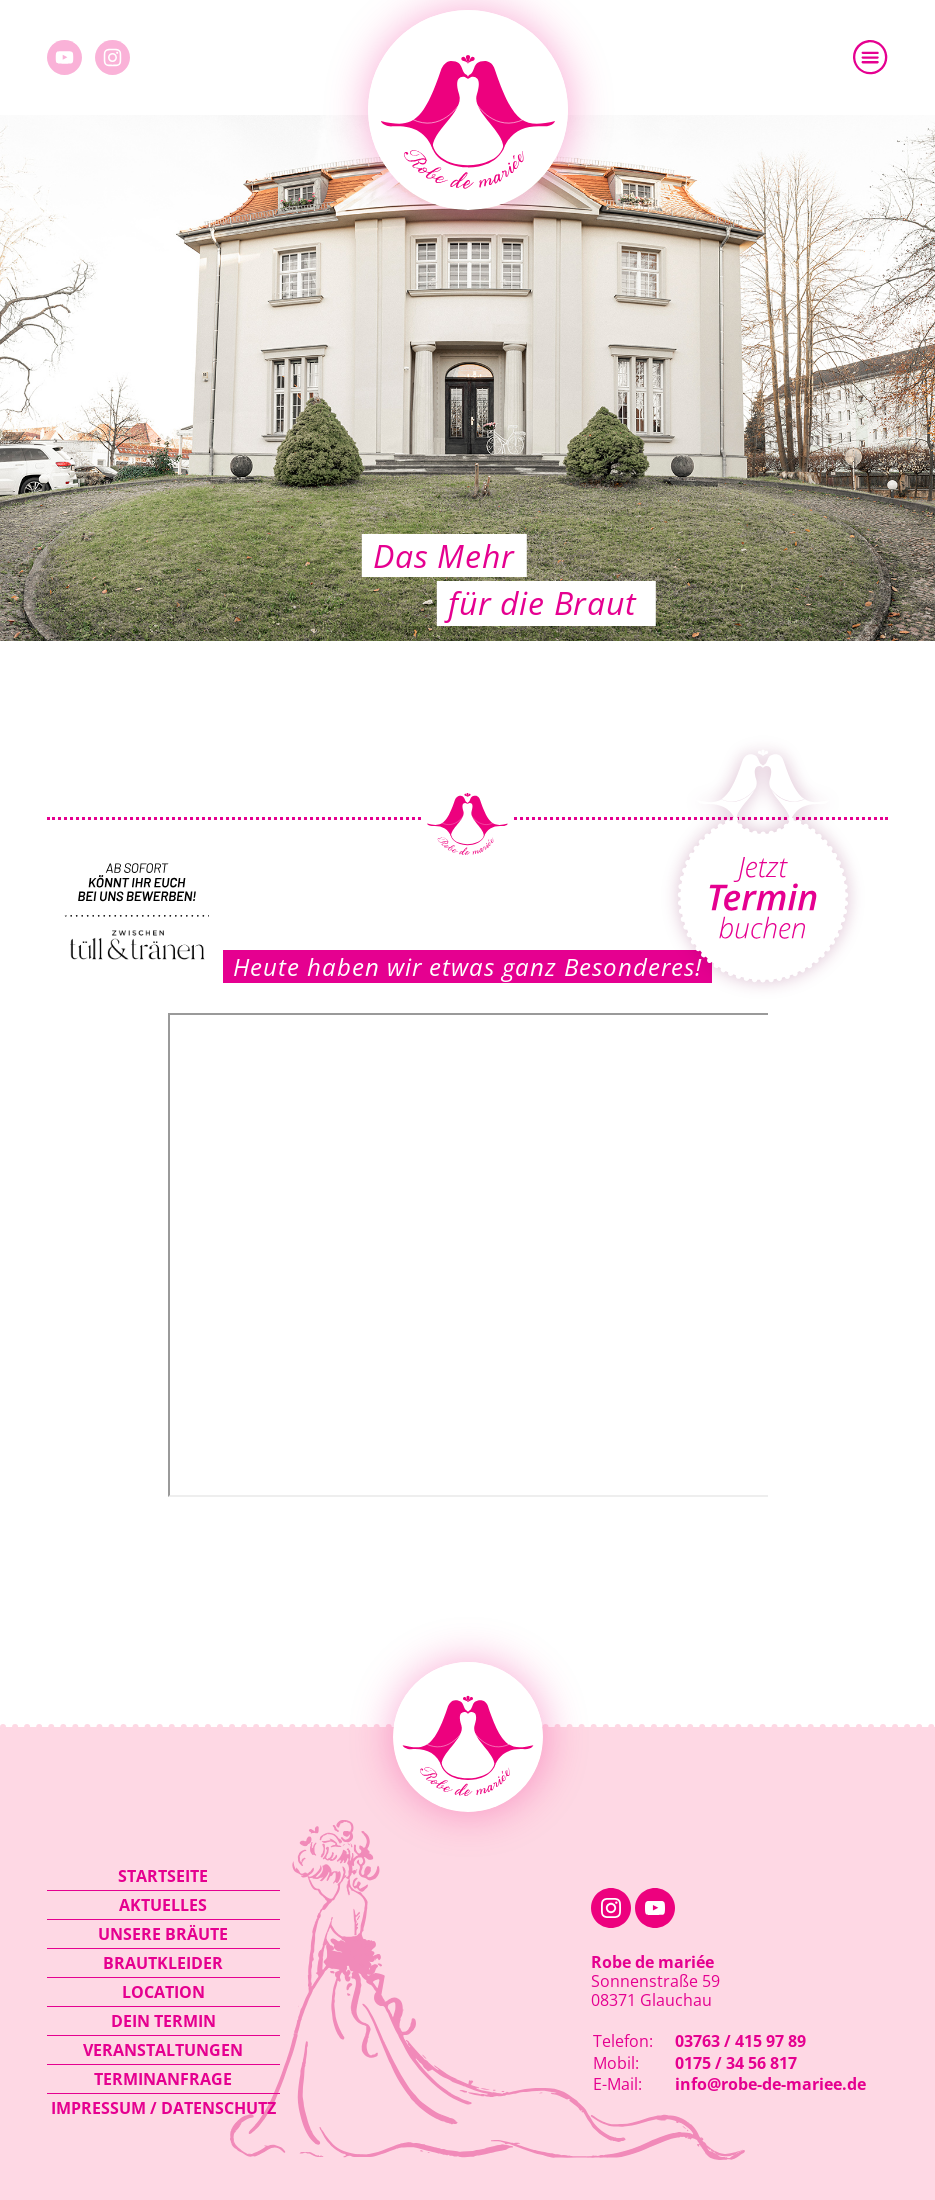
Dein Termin (163, 2021)
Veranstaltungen (163, 2050)
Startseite (163, 1876)
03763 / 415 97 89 (740, 2041)
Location (163, 1992)
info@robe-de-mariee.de (770, 2084)
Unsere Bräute (163, 1934)
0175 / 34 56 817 (736, 2063)
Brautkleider (163, 1963)
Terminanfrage (163, 2079)
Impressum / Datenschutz (163, 2108)
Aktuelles (163, 1905)
